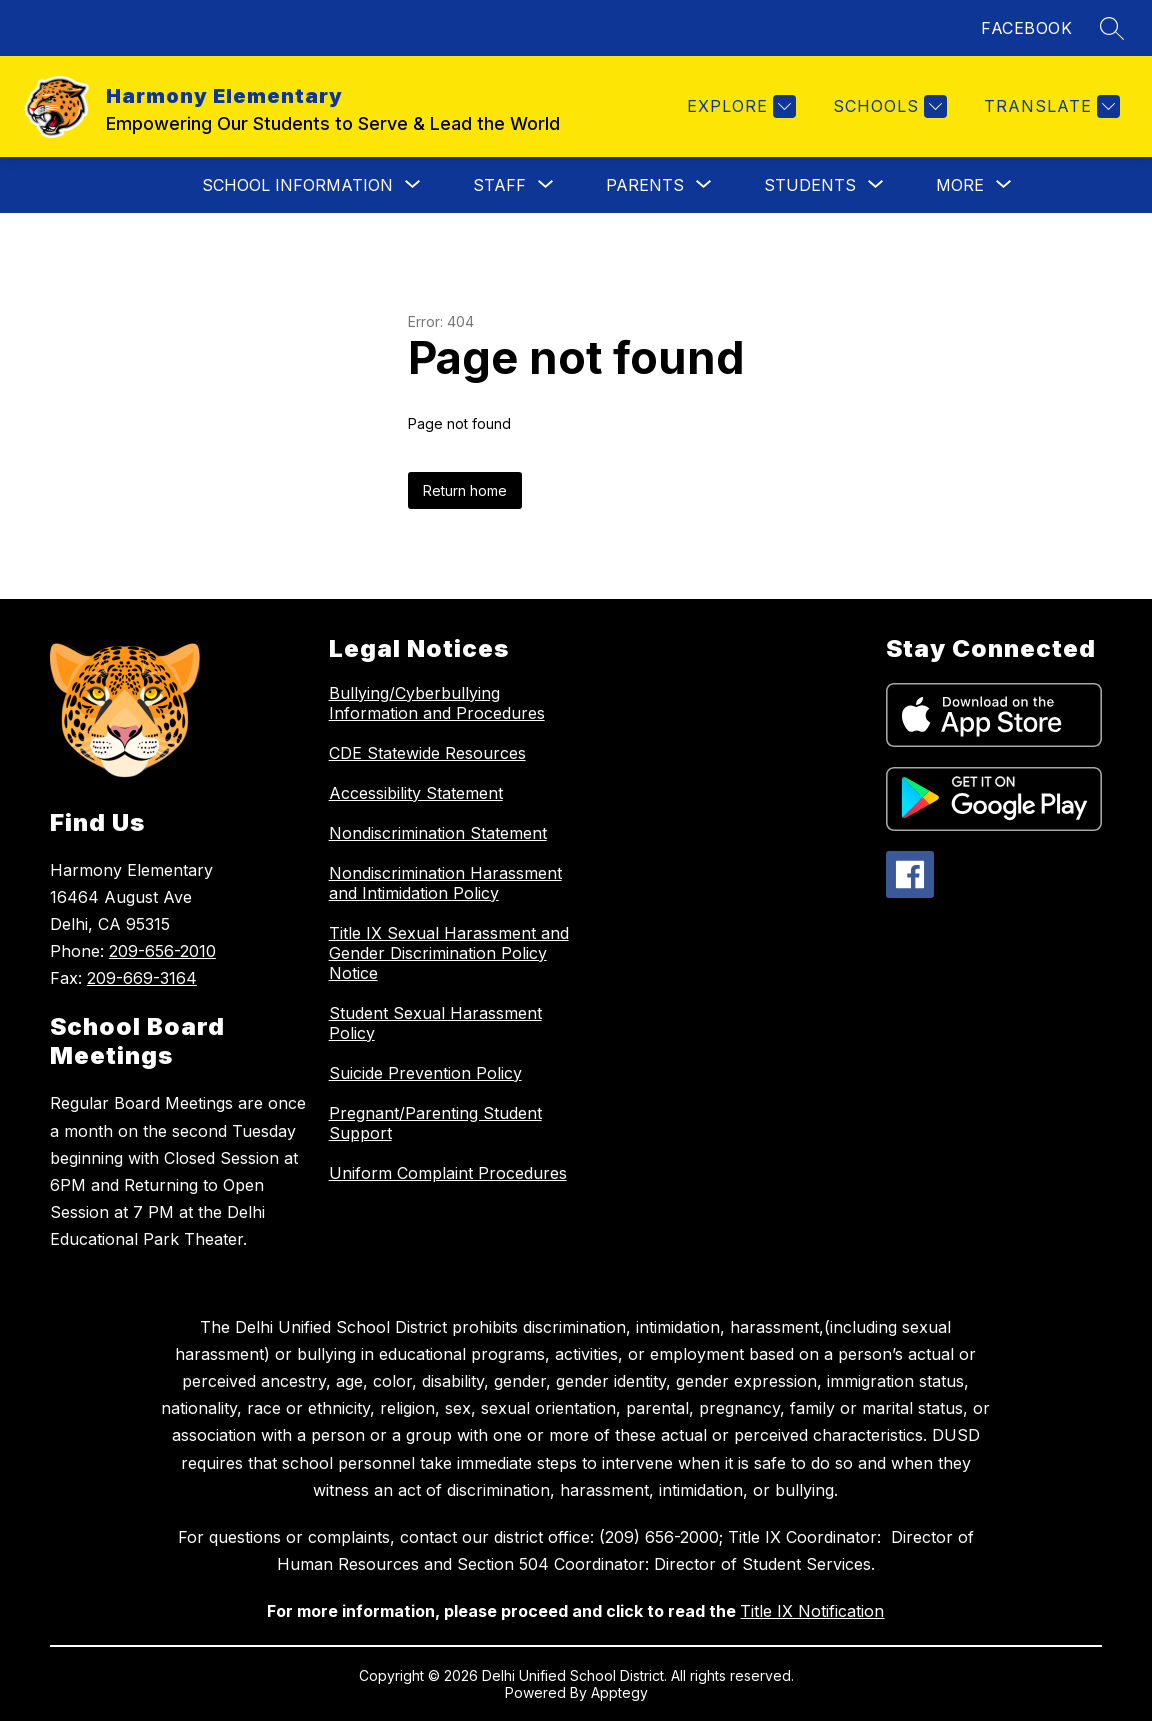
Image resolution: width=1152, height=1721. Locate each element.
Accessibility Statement (416, 793)
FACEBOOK (1026, 28)
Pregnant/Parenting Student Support (435, 1123)
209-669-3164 (142, 978)
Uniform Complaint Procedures (448, 1173)
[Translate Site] (1049, 106)
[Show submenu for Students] (810, 185)
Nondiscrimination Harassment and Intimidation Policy (445, 883)
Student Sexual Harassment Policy (435, 1023)
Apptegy (619, 1692)
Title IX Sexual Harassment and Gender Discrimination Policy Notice (449, 953)
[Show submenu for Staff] (499, 185)
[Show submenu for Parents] (645, 185)
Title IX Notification (812, 1611)
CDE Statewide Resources (427, 753)
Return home (465, 490)
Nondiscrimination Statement (438, 833)
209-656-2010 (162, 951)
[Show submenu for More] (960, 185)
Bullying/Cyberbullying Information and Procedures (437, 703)
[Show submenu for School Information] (297, 185)
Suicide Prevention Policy (425, 1073)
